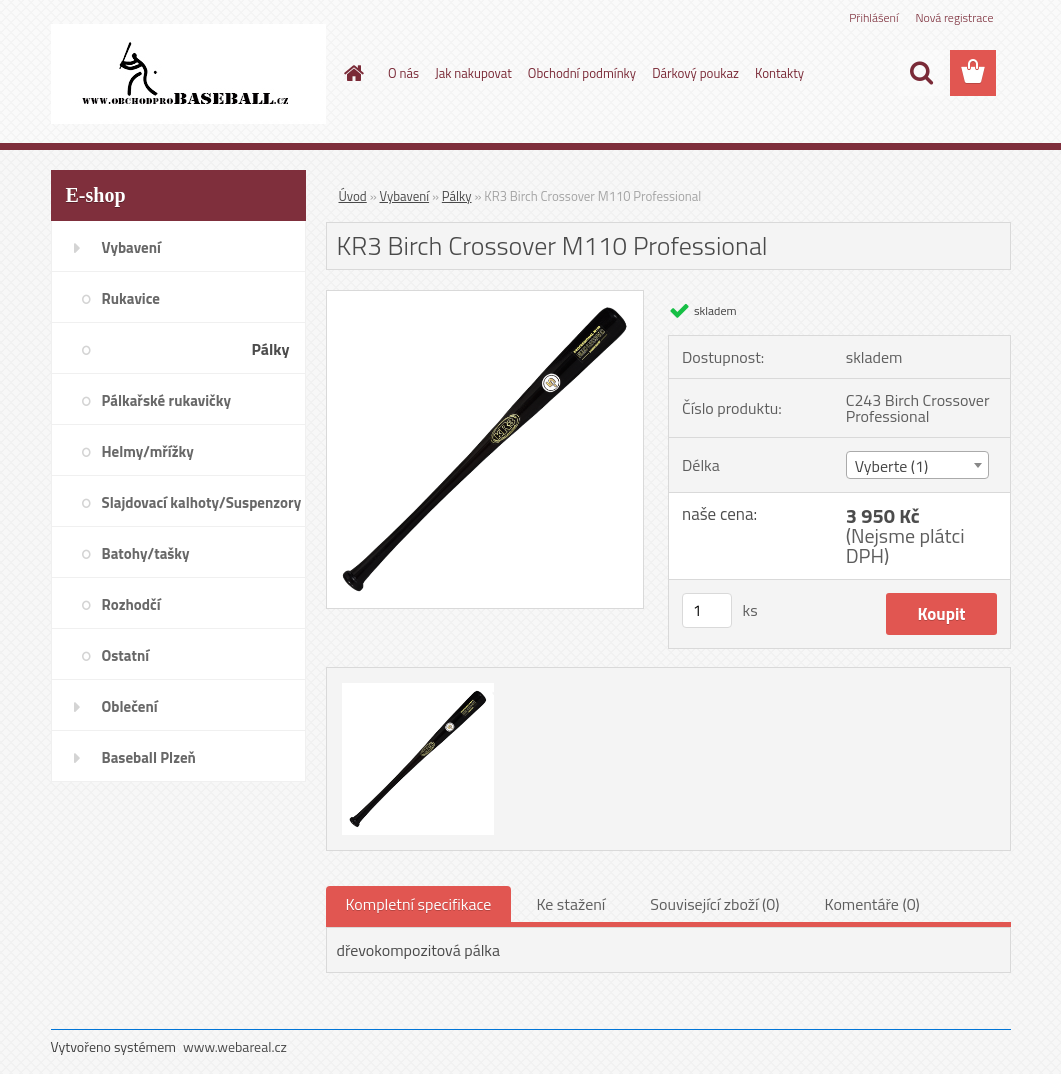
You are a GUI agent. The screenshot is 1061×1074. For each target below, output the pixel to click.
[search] (921, 73)
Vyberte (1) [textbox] (892, 466)
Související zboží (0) (714, 904)
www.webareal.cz (235, 1046)
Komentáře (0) (872, 904)
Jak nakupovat (473, 73)
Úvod (353, 196)
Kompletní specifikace (419, 904)
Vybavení (405, 196)
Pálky (457, 196)
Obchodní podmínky (582, 73)
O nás (403, 73)
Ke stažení (570, 904)
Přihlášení (873, 17)
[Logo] (188, 74)
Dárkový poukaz (695, 73)
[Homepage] (350, 73)
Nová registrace (954, 17)
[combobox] (917, 465)
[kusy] (707, 610)
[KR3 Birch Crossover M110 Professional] (485, 299)
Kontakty (779, 73)
